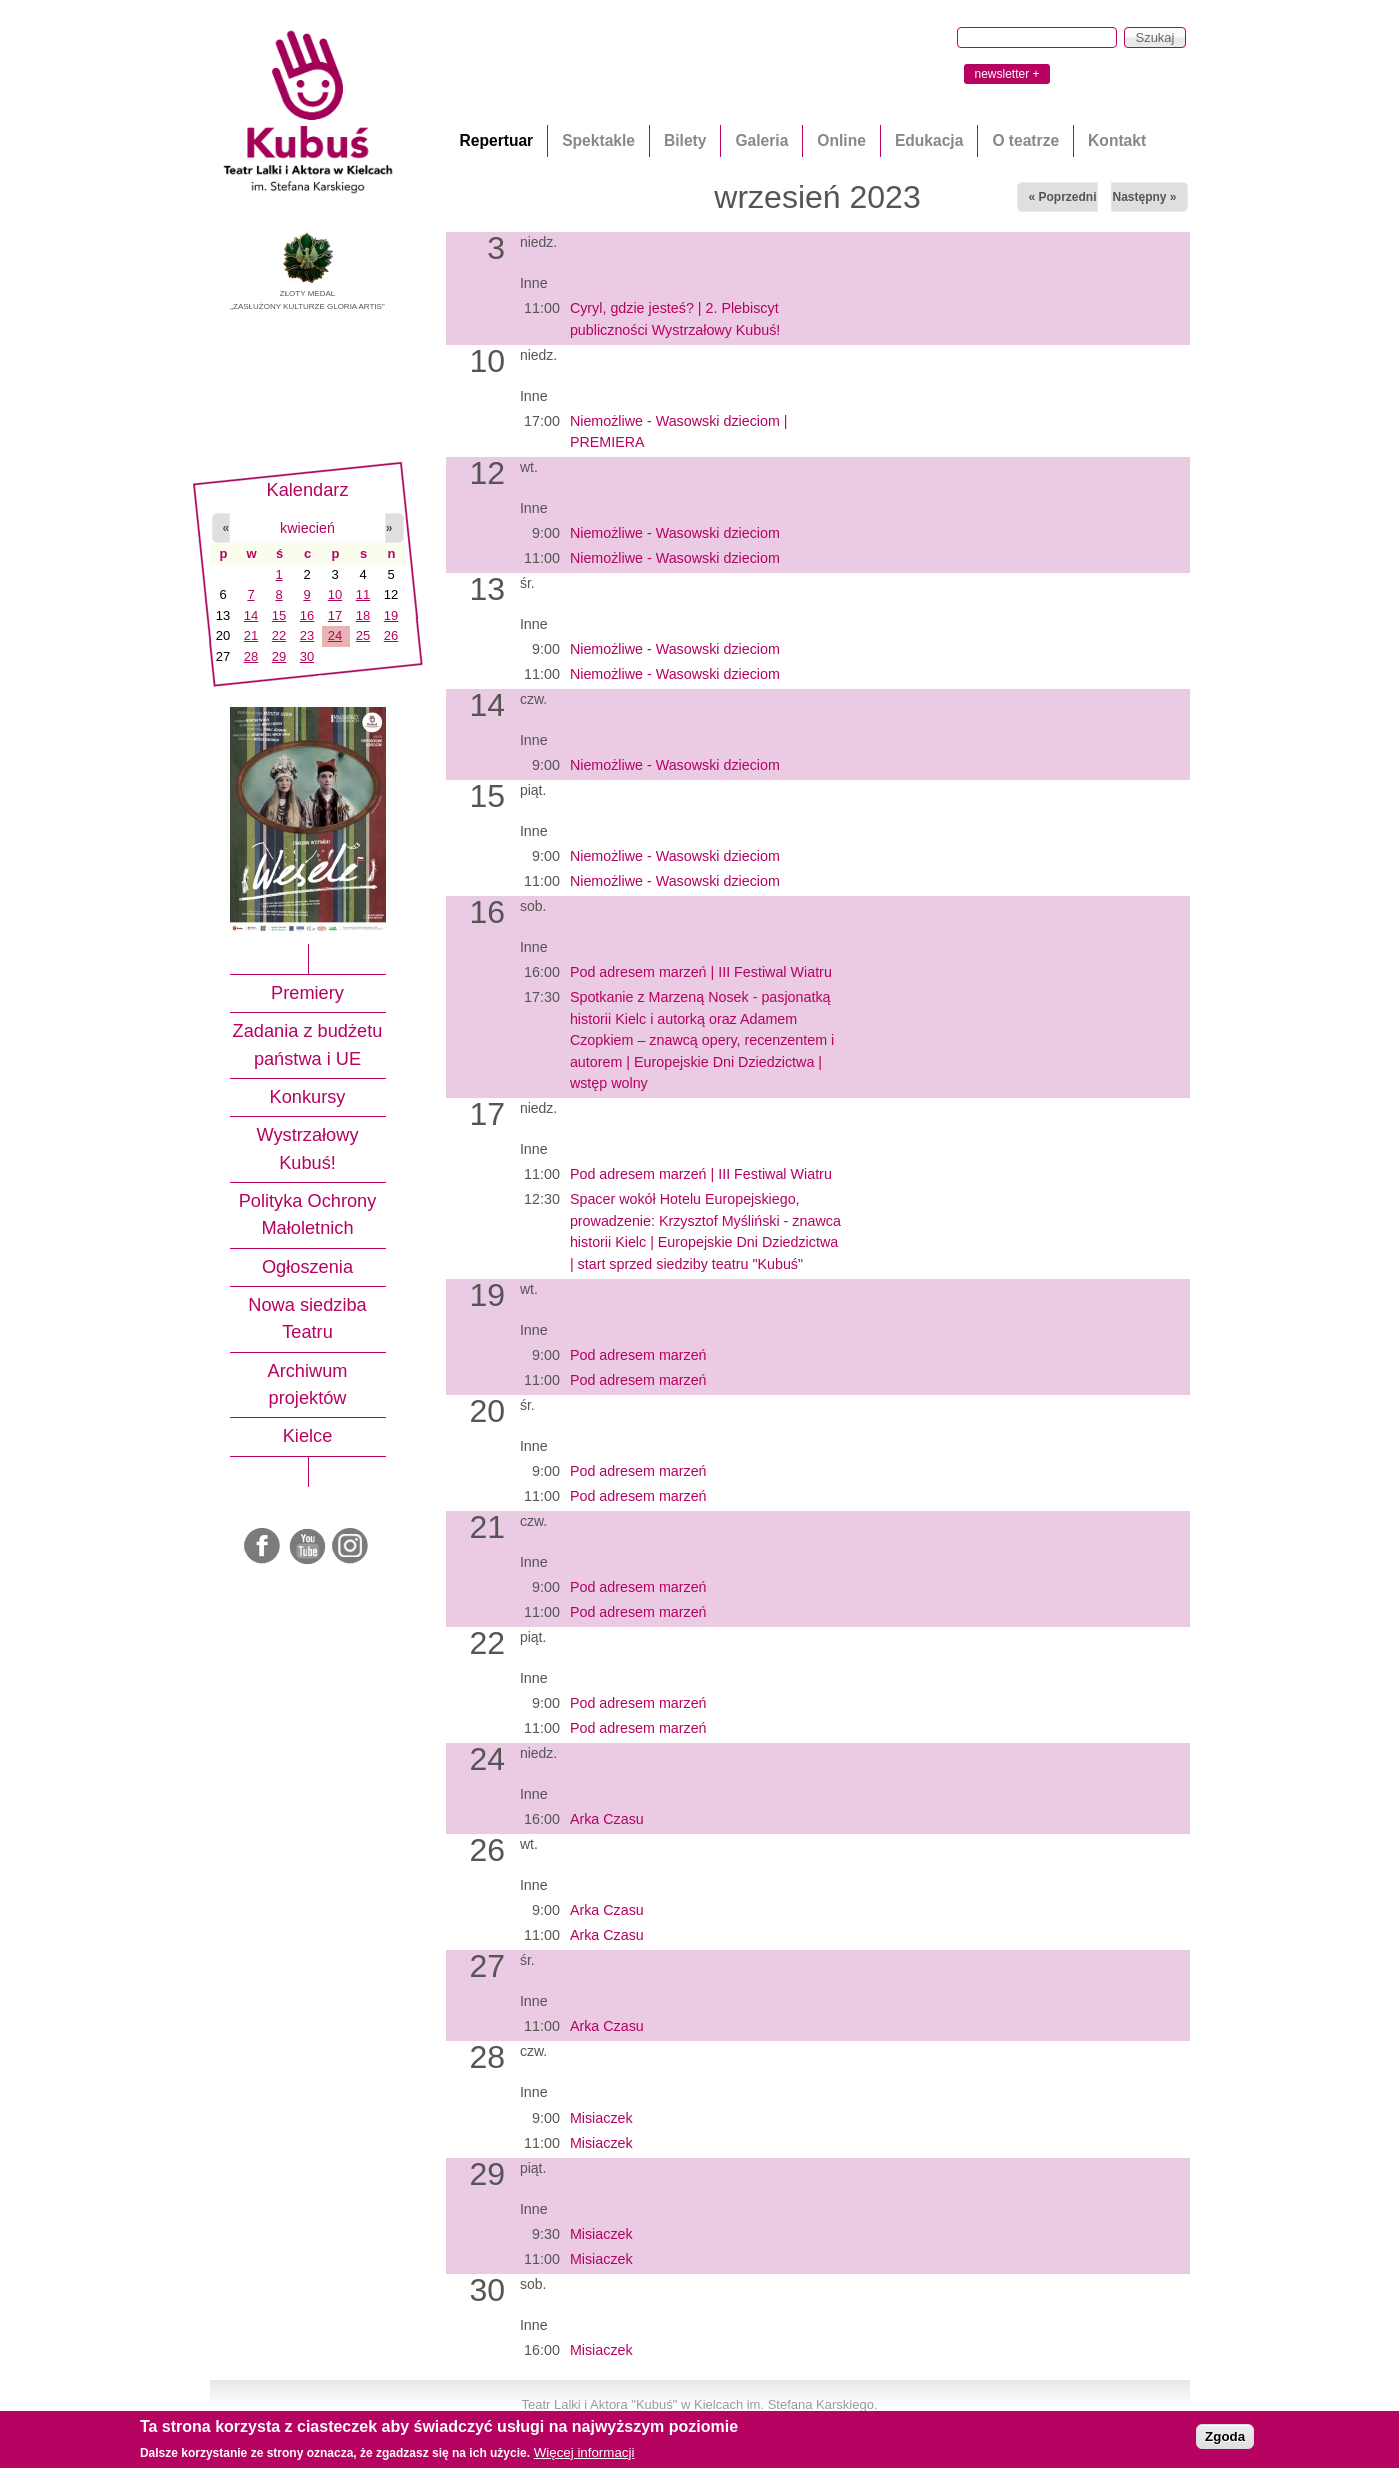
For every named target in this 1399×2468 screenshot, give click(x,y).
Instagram (351, 1547)
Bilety (685, 140)
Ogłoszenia (307, 1267)
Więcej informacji (584, 2452)
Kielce (308, 1436)
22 (279, 635)
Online (841, 140)
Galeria (761, 140)
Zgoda (1225, 2436)
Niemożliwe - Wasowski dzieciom (675, 533)
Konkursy (308, 1097)
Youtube (308, 1547)
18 (363, 615)
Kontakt (1117, 140)
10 (335, 594)
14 (251, 615)
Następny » (1144, 197)
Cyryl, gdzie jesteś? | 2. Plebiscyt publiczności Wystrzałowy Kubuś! (675, 318)
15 (279, 615)
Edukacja (929, 140)
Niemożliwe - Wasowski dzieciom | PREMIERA (679, 431)
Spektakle (598, 140)
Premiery (307, 993)
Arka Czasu (607, 1819)
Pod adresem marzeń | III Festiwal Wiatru (701, 972)
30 (307, 656)
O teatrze (1025, 140)
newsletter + (1006, 74)
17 (335, 615)
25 (363, 635)
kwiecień (307, 528)
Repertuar (497, 140)
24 (335, 635)
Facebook (264, 1547)
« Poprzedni (1062, 197)
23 (307, 635)
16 (307, 615)
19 (391, 615)
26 (391, 635)
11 (363, 594)
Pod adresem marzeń (638, 1355)
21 (251, 635)
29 (279, 656)
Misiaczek (601, 2118)
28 (251, 656)
